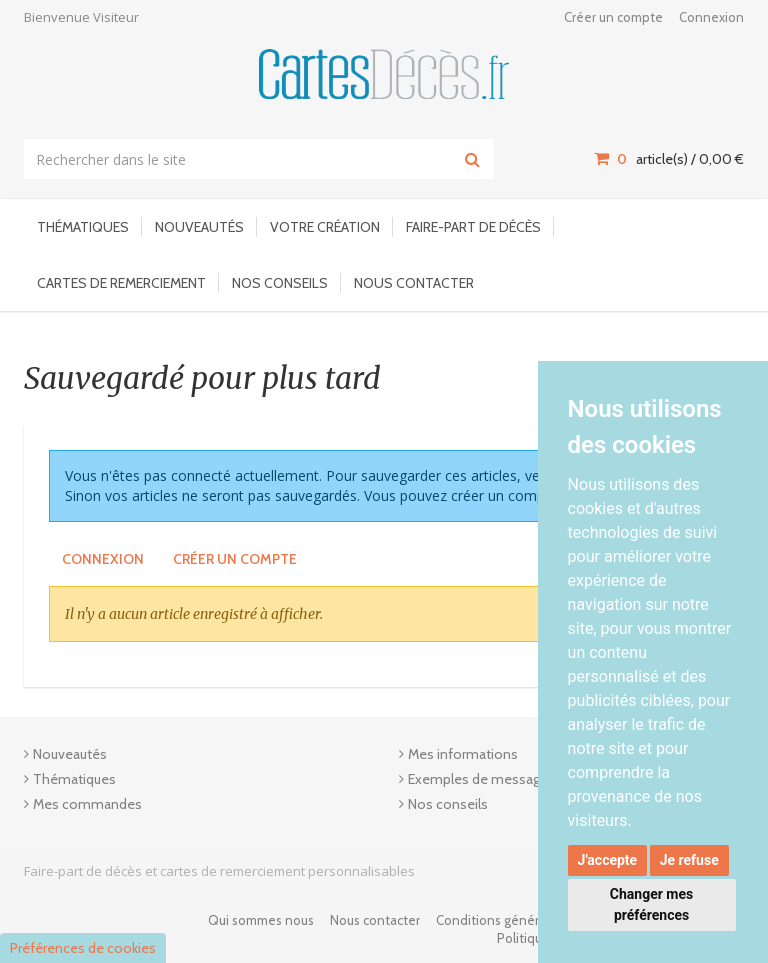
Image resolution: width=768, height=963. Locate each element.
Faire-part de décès (473, 227)
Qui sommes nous (261, 920)
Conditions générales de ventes (531, 920)
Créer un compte (613, 17)
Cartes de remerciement (121, 283)
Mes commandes (87, 804)
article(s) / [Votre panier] (669, 159)
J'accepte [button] (608, 860)
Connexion (711, 17)
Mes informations (463, 754)
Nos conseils (280, 283)
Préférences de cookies (83, 948)
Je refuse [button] (689, 860)
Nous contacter (414, 283)
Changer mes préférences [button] (651, 904)
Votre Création (325, 227)
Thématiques (83, 227)
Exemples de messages (481, 779)
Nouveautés (199, 227)
